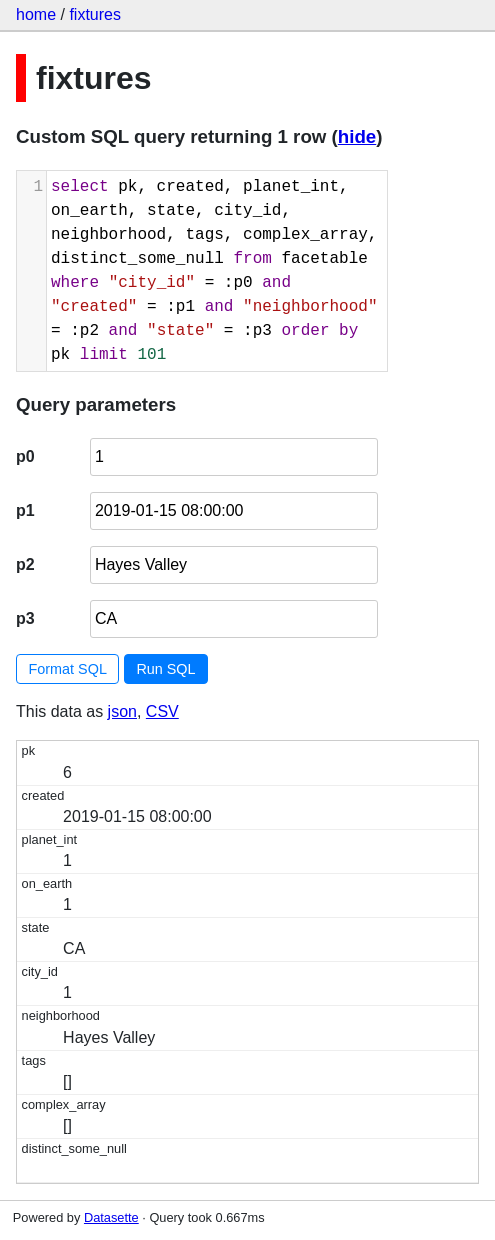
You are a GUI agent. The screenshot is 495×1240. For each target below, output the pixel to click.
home (36, 14)
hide (357, 136)
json (122, 711)
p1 (25, 510)
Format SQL (68, 669)
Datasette (111, 1217)
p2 (25, 564)
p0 (25, 456)
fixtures (95, 14)
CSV (162, 711)
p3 (25, 618)
